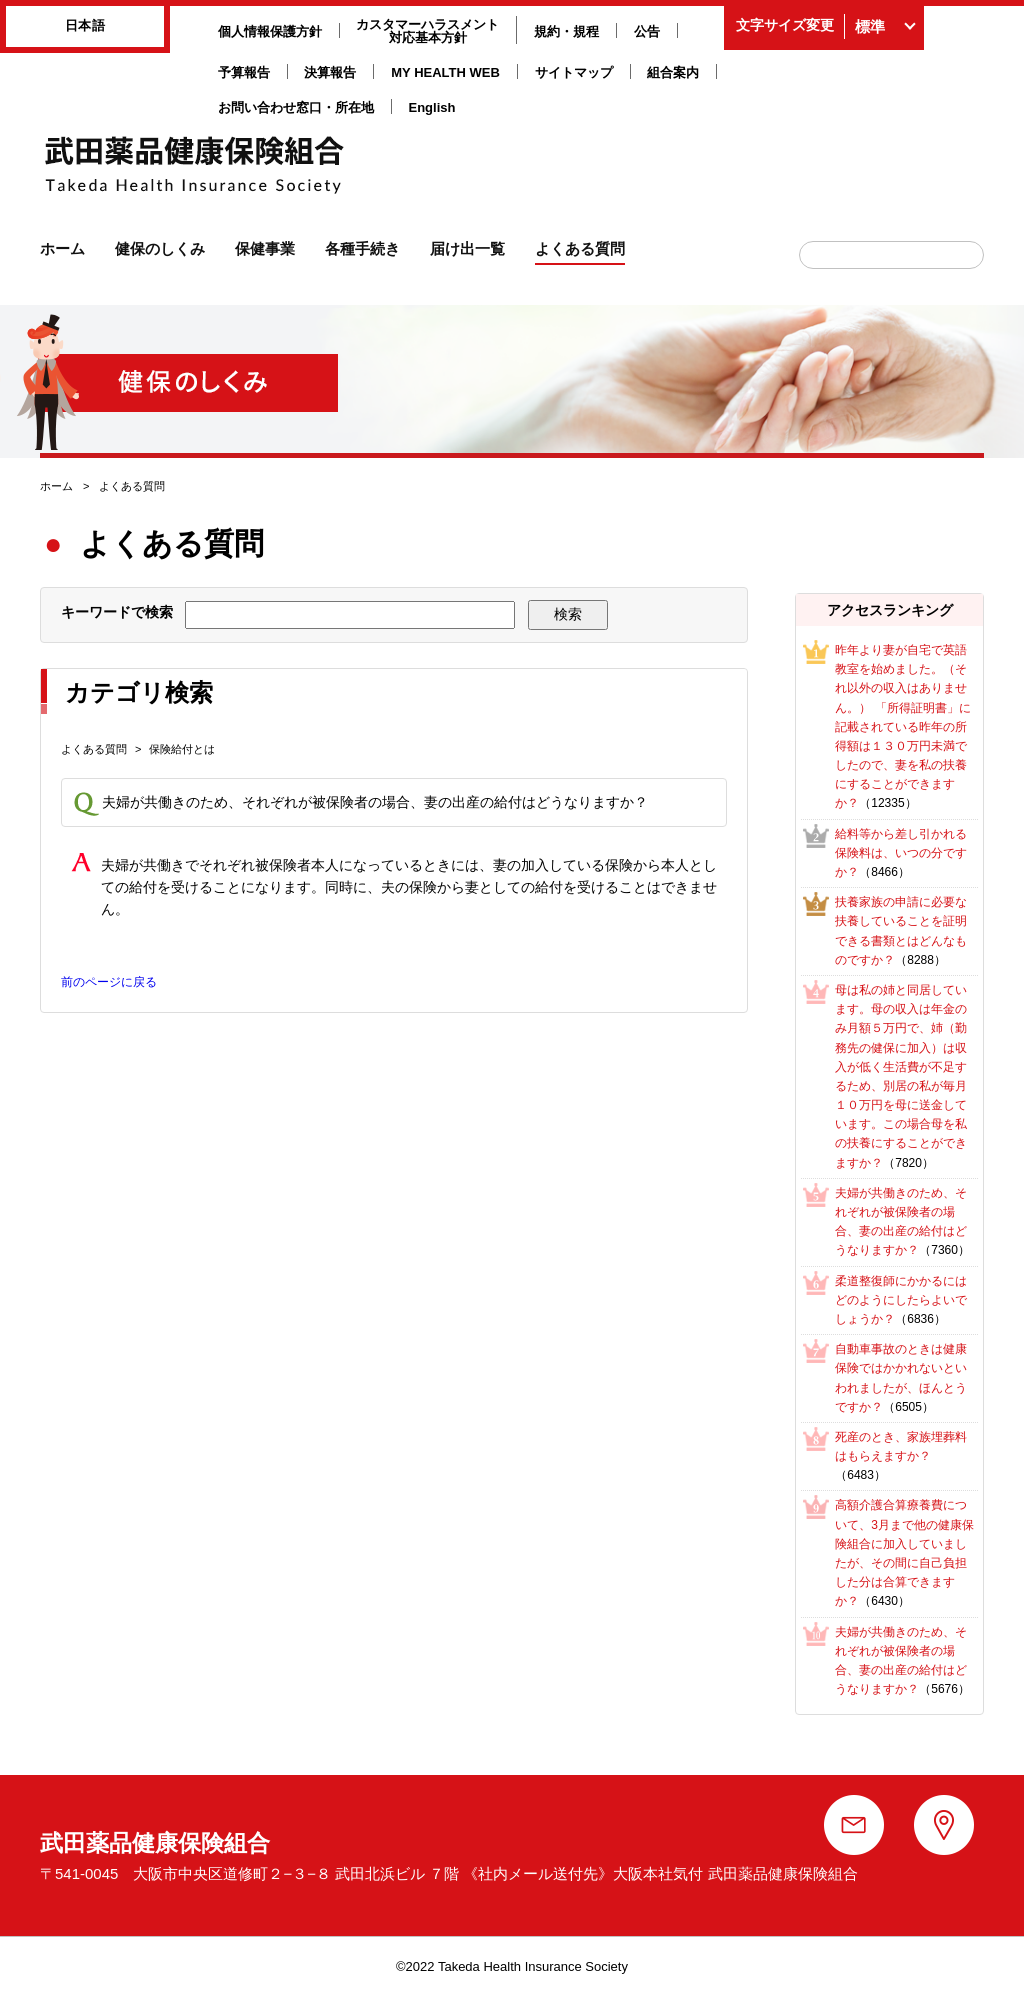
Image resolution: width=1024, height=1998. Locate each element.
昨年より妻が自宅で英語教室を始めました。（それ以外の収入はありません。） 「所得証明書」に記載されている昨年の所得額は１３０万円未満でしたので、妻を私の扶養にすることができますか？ (902, 727)
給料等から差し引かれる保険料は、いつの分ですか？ (901, 853)
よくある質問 (94, 749)
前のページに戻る (109, 982)
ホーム (56, 486)
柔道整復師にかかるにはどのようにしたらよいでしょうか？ (901, 1300)
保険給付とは (182, 749)
